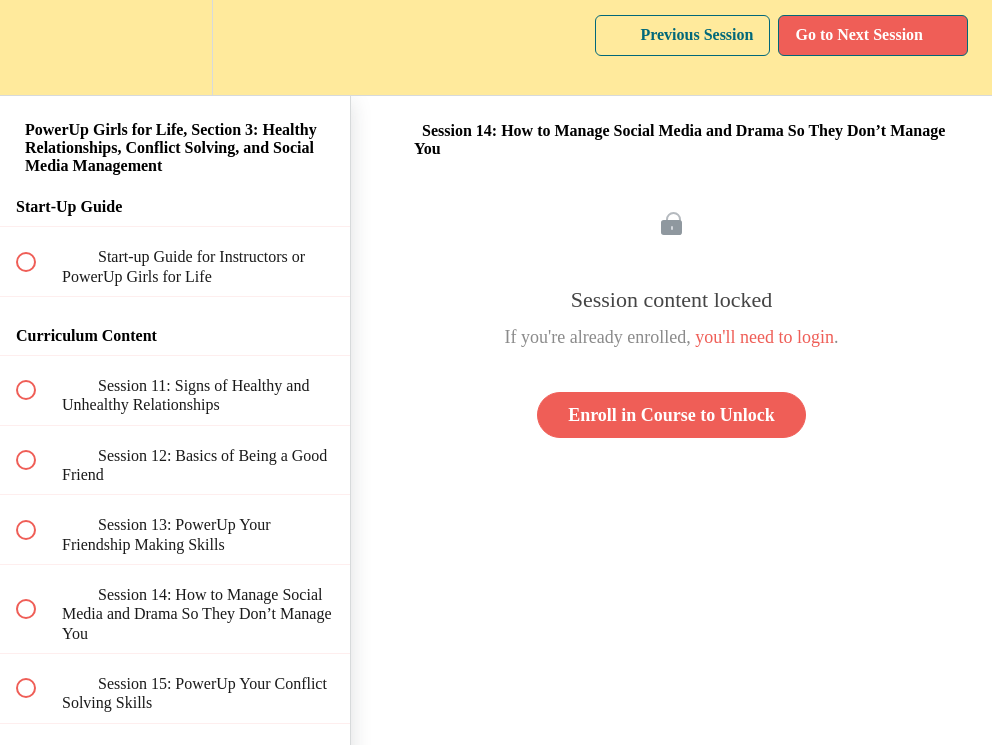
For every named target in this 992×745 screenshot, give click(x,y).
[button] (37, 47)
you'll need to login (764, 337)
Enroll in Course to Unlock (671, 415)
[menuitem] (175, 47)
